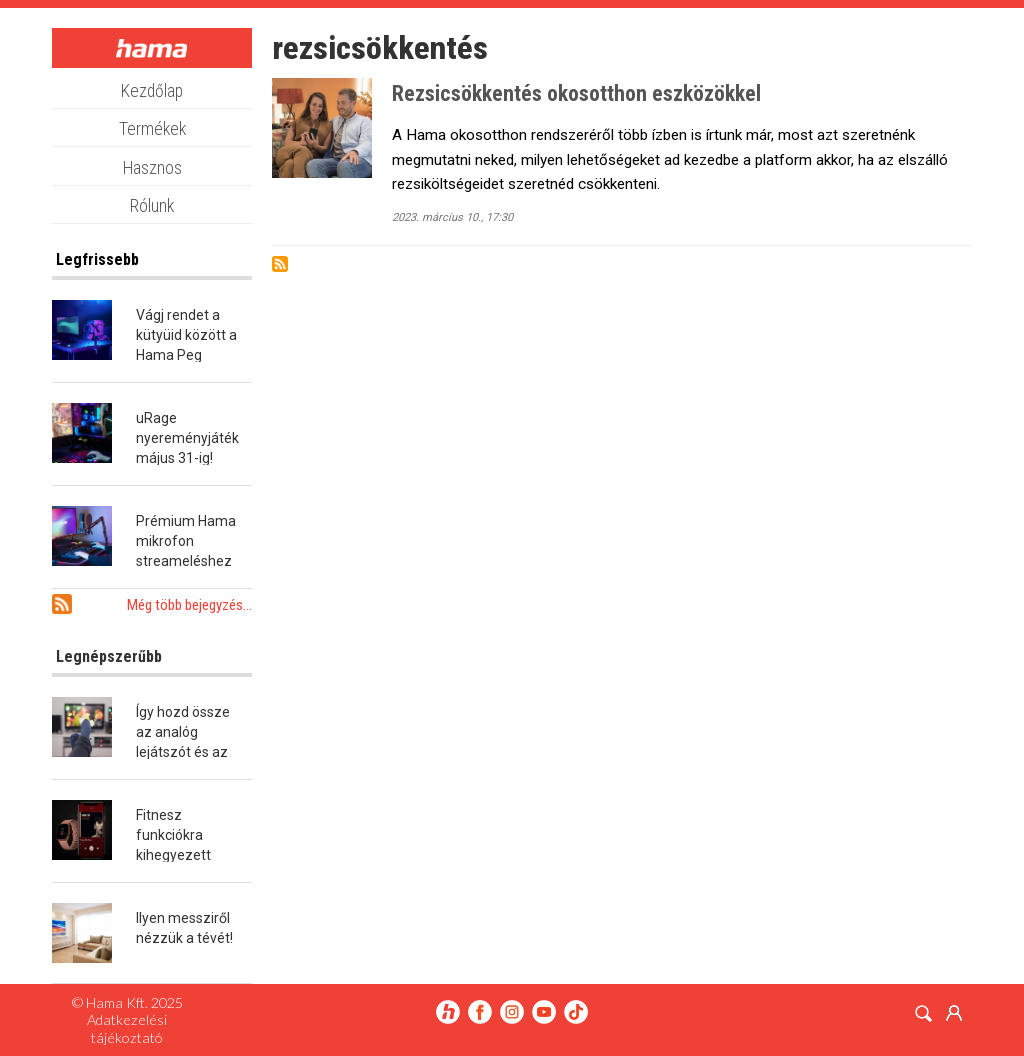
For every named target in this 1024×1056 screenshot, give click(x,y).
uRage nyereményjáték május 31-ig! (187, 438)
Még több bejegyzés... (189, 605)
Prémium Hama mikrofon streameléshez (186, 541)
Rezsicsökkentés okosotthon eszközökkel (576, 93)
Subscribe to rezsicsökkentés (280, 264)
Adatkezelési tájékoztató (127, 1028)
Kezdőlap (152, 91)
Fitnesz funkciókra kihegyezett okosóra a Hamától (173, 855)
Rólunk (152, 206)
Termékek (152, 129)
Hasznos (152, 168)
